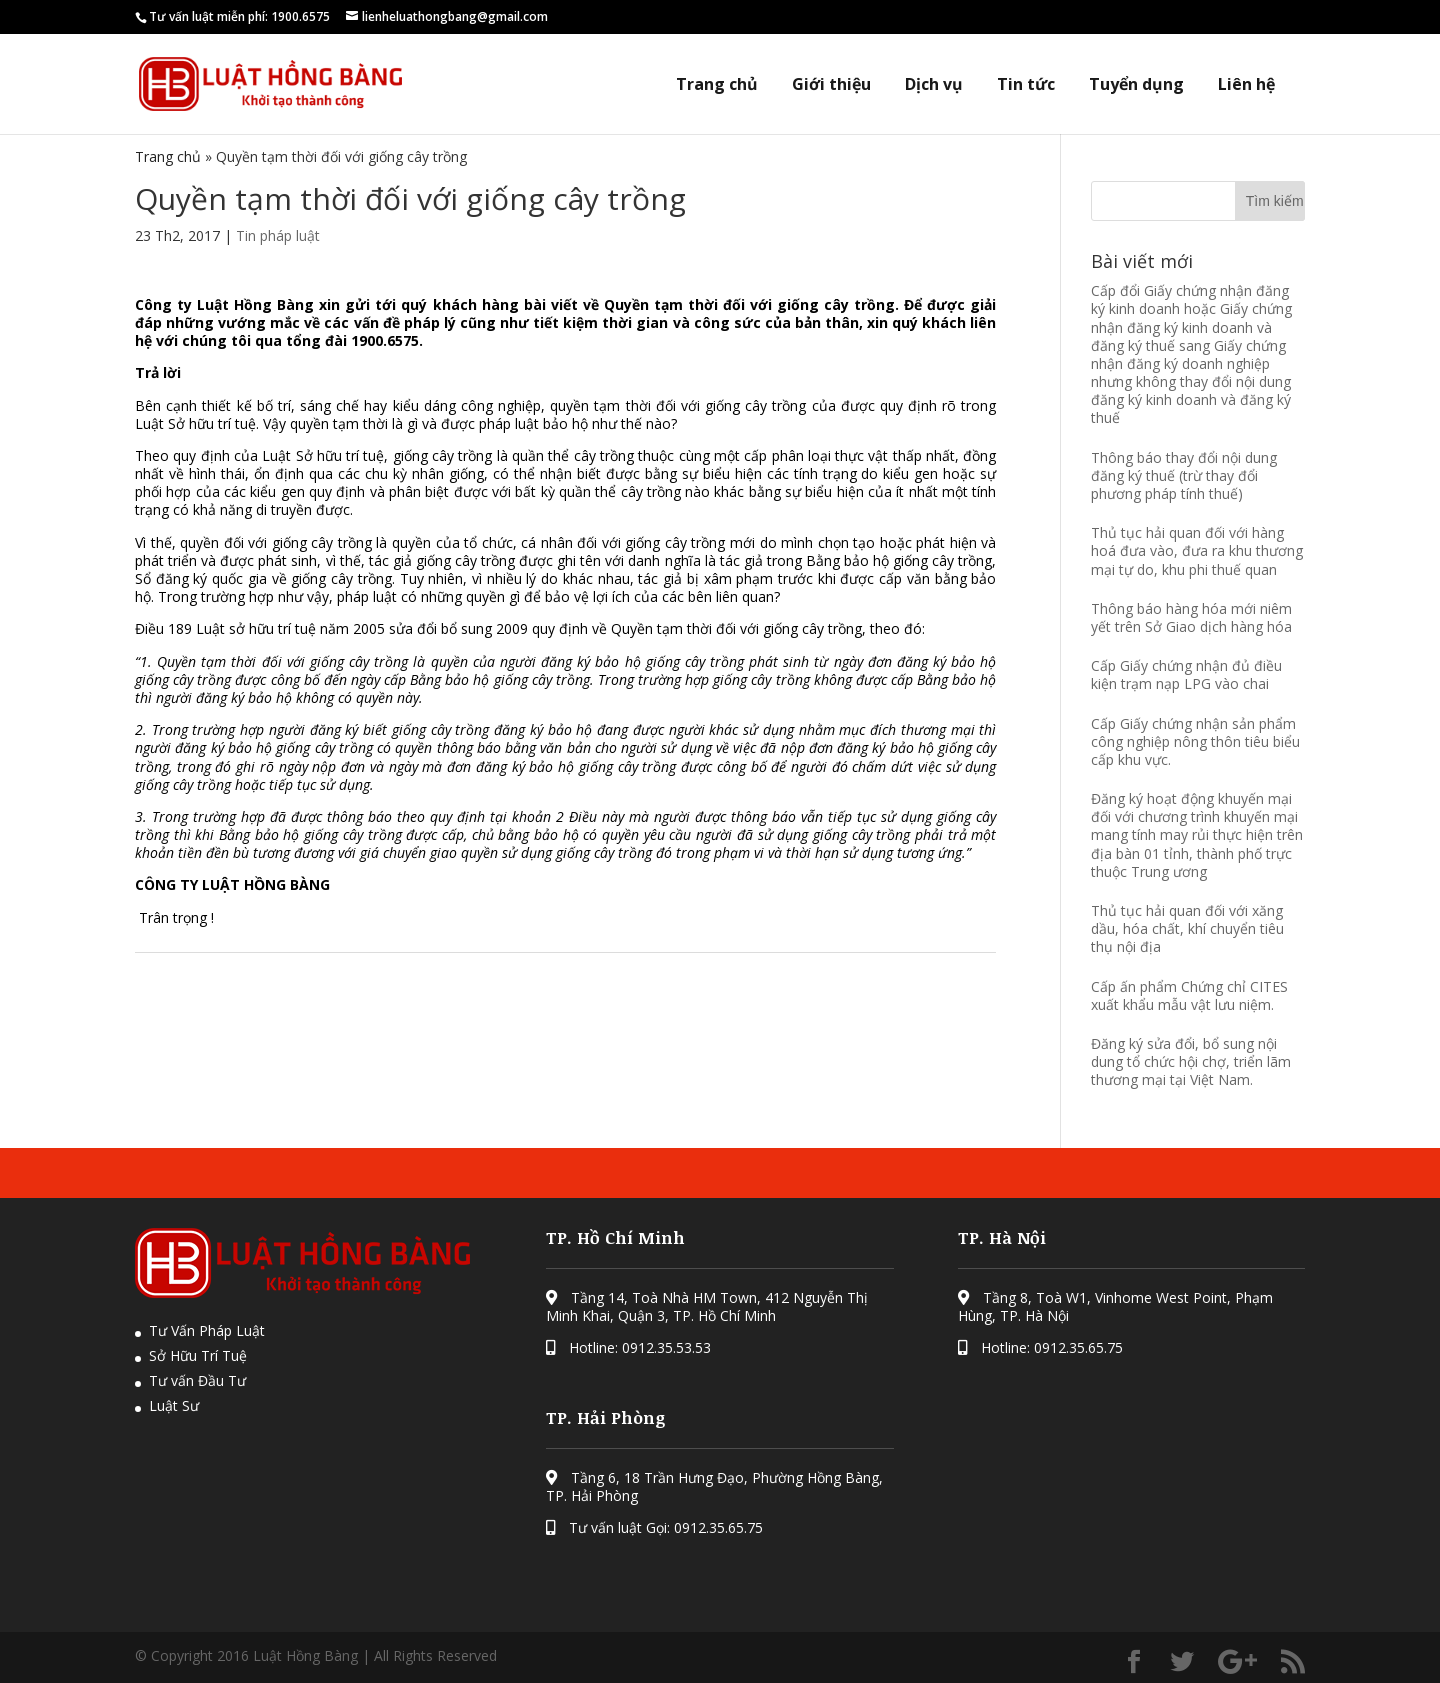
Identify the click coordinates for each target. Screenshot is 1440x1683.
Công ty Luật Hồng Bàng (227, 304)
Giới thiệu (831, 84)
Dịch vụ (934, 84)
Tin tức (1026, 84)
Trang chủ (717, 84)
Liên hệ (1246, 84)
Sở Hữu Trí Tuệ (198, 1355)
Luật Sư (174, 1405)
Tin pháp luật (278, 235)
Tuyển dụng (1136, 84)
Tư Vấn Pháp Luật (207, 1330)
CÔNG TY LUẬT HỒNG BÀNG (232, 884)
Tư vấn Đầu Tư (197, 1380)
